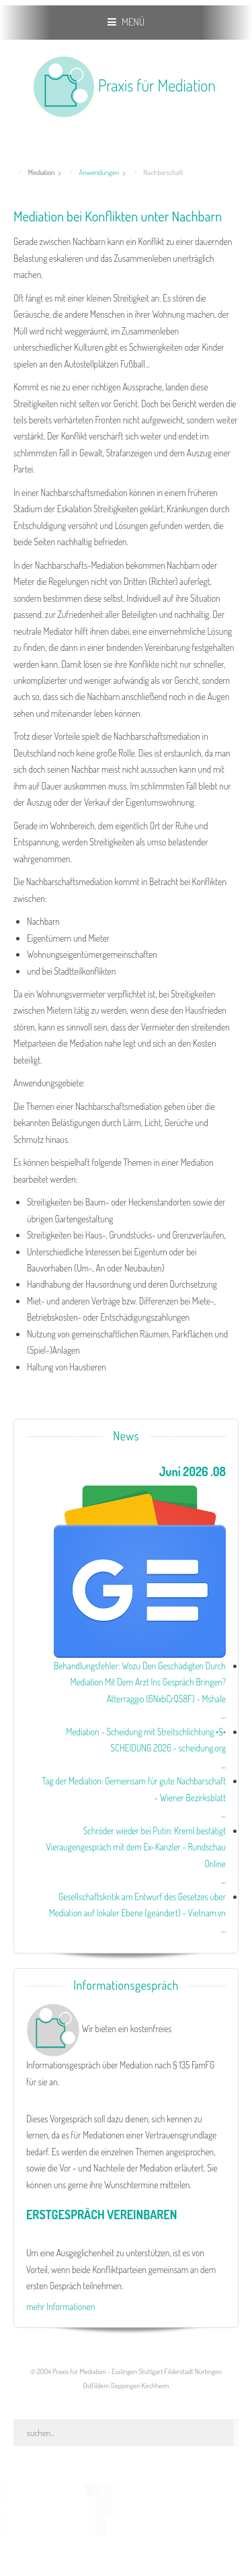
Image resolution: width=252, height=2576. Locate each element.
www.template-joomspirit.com (4, 2509)
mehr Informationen (60, 2306)
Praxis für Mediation (157, 85)
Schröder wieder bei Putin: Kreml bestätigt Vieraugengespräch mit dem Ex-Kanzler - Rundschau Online (136, 1847)
